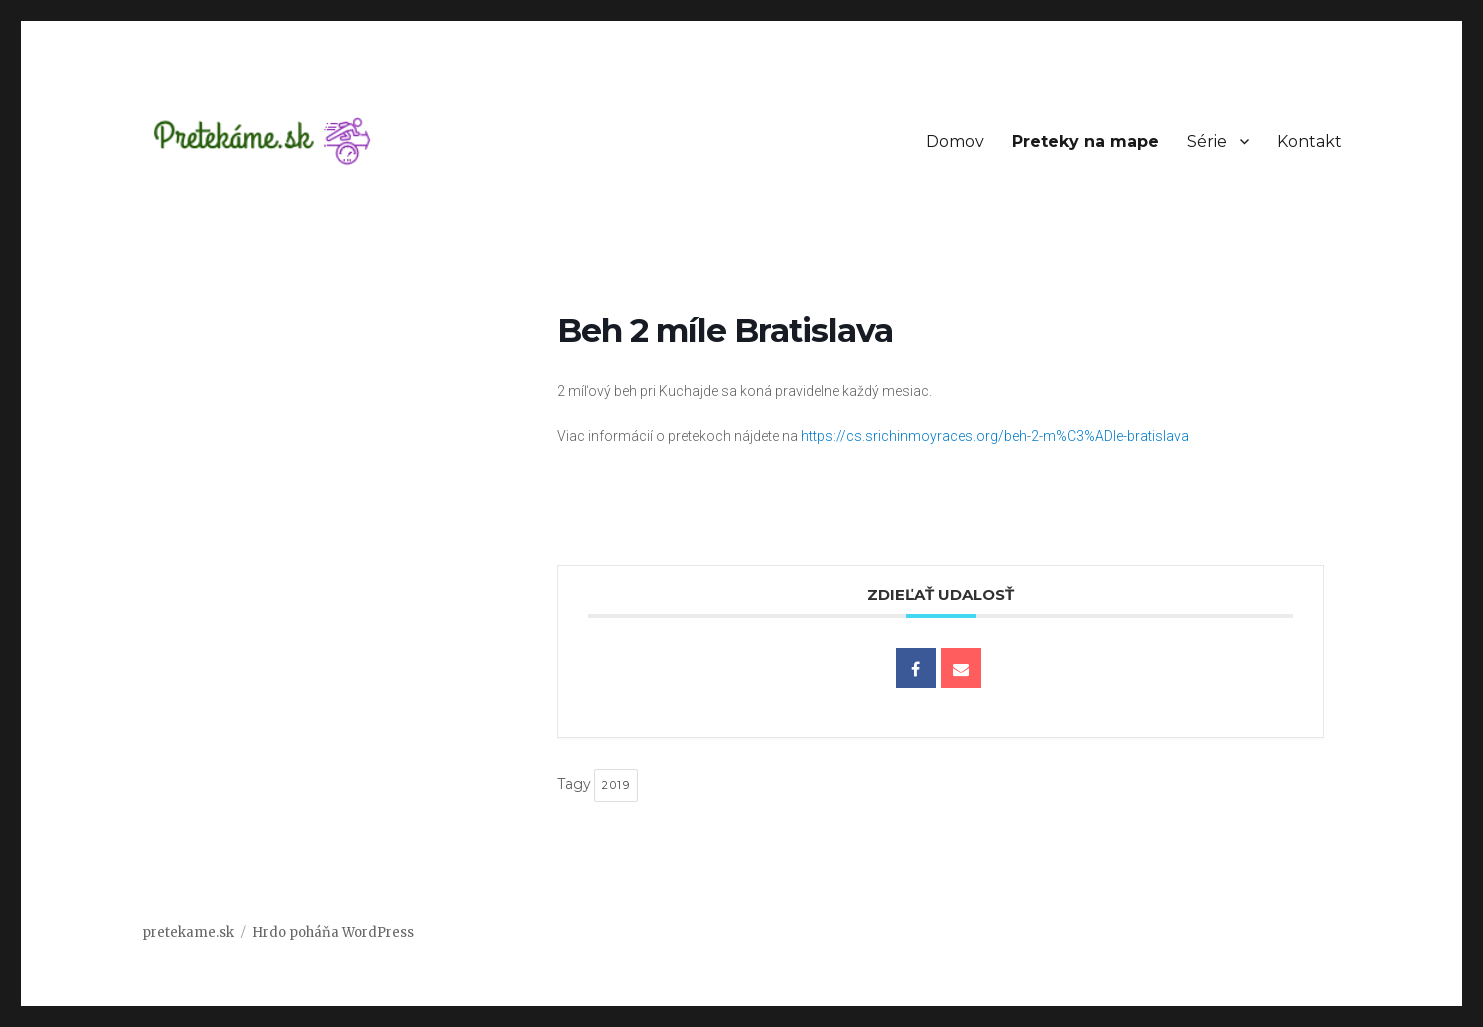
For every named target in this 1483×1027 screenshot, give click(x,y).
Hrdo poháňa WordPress (333, 932)
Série (1207, 141)
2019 (616, 785)
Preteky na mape (1085, 141)
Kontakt (1309, 141)
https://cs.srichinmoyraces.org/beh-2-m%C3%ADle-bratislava (995, 436)
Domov (955, 141)
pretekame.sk (188, 932)
